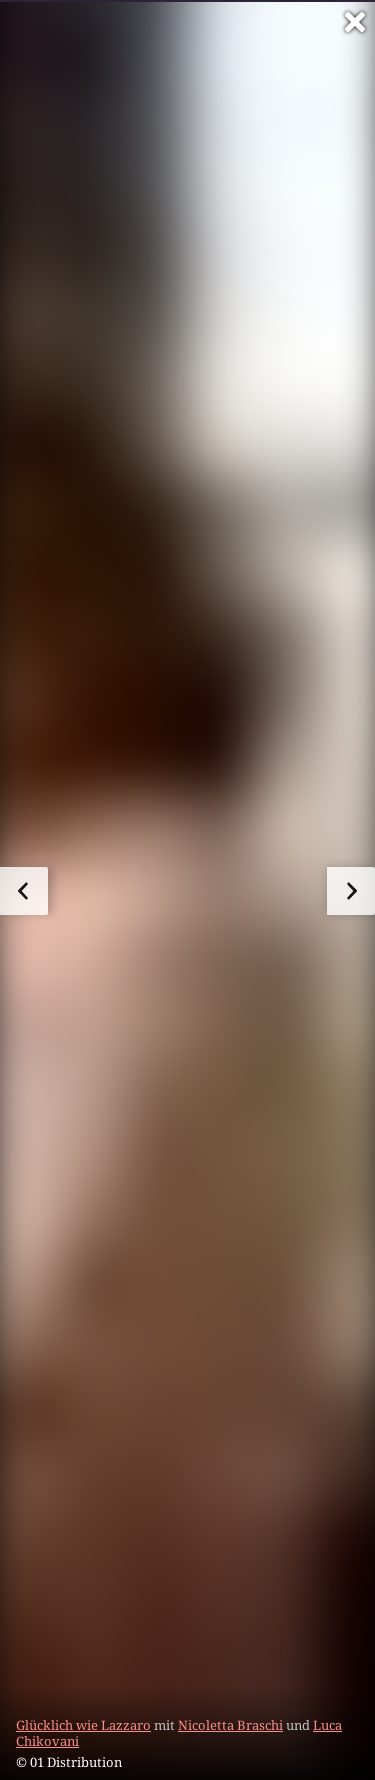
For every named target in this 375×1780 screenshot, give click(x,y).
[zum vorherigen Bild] (24, 891)
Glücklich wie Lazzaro (83, 1725)
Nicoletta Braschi (230, 1725)
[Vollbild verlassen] (355, 22)
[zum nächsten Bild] (351, 891)
